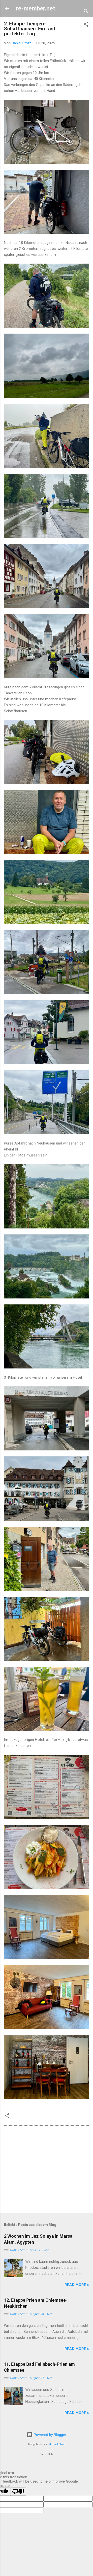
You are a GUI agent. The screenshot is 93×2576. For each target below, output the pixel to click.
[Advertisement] (46, 2170)
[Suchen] (86, 12)
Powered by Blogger (46, 2435)
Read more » (76, 2285)
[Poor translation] (18, 2492)
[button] (86, 25)
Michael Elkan (56, 2444)
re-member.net (35, 8)
